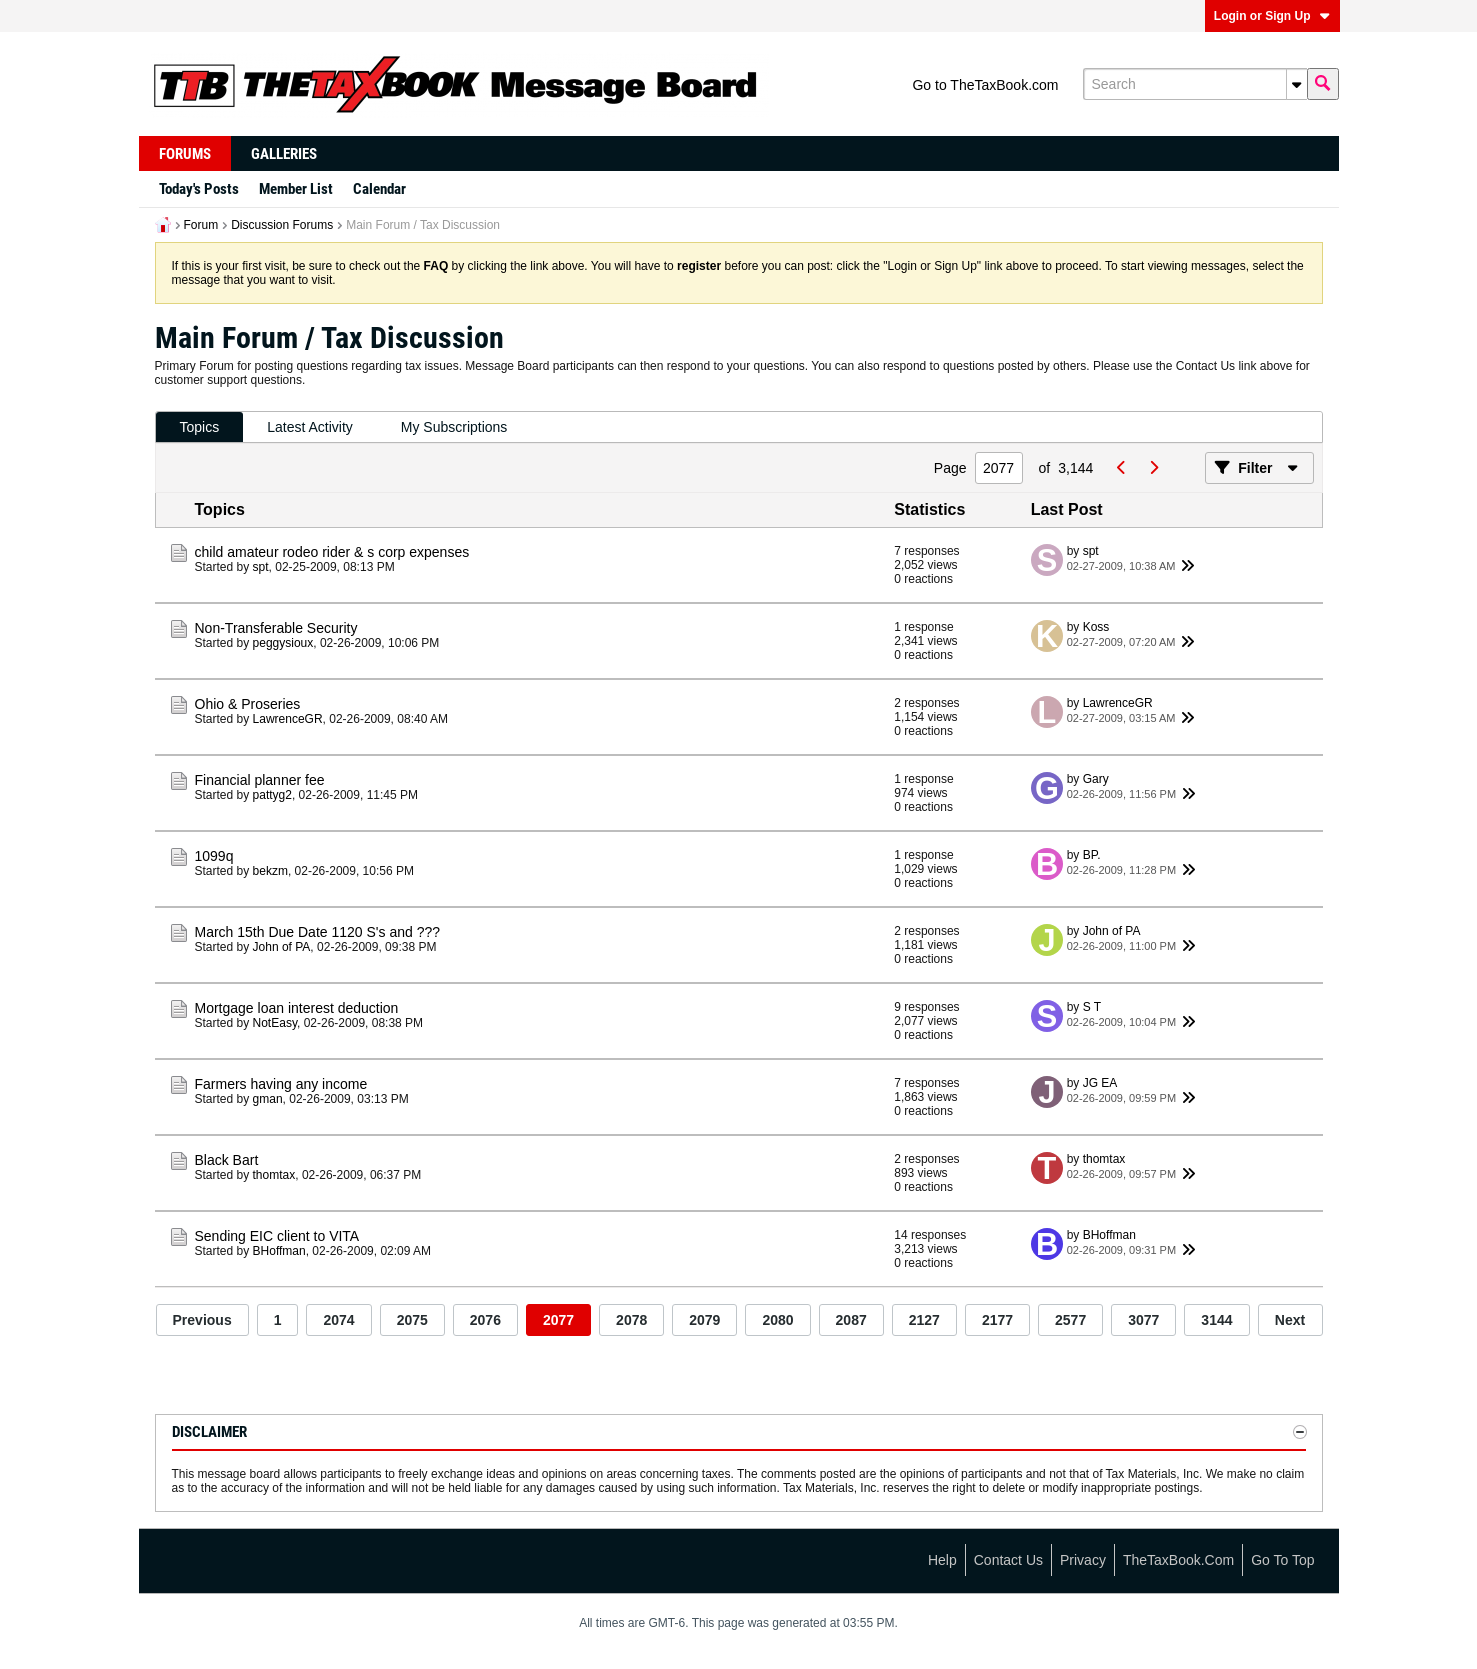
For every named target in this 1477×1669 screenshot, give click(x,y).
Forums (185, 154)
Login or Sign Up (1272, 16)
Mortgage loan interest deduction (297, 1008)
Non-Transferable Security (276, 628)
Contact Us (1008, 1560)
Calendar (379, 189)
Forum (201, 225)
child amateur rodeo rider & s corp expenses (332, 552)
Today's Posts (199, 189)
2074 (338, 1320)
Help (942, 1560)
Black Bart (227, 1160)
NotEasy (275, 1023)
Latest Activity (310, 427)
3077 (1143, 1320)
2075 (412, 1320)
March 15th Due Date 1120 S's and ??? (318, 932)
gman (268, 1099)
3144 (1216, 1320)
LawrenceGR (288, 719)
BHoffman (279, 1251)
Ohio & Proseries (248, 704)
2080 (777, 1320)
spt (261, 567)
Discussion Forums (282, 225)
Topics (200, 427)
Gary (1096, 779)
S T (1092, 1007)
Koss (1096, 627)
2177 (997, 1320)
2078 (631, 1320)
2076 (485, 1320)
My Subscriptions (454, 427)
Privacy (1083, 1560)
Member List (296, 189)
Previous (202, 1320)
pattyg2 (272, 795)
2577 (1070, 1320)
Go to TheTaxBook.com (985, 85)
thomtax (274, 1175)
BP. (1092, 855)
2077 (558, 1320)
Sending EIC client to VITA (277, 1236)
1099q (214, 856)
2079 (704, 1320)
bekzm (270, 871)
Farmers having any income (281, 1084)
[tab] (200, 427)
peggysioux (283, 643)
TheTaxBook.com (1178, 1560)
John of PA (282, 947)
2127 (924, 1320)
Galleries (284, 154)
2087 (851, 1320)
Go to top (1282, 1560)
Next (1290, 1320)
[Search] (1195, 84)
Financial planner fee (260, 780)
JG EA (1100, 1083)
